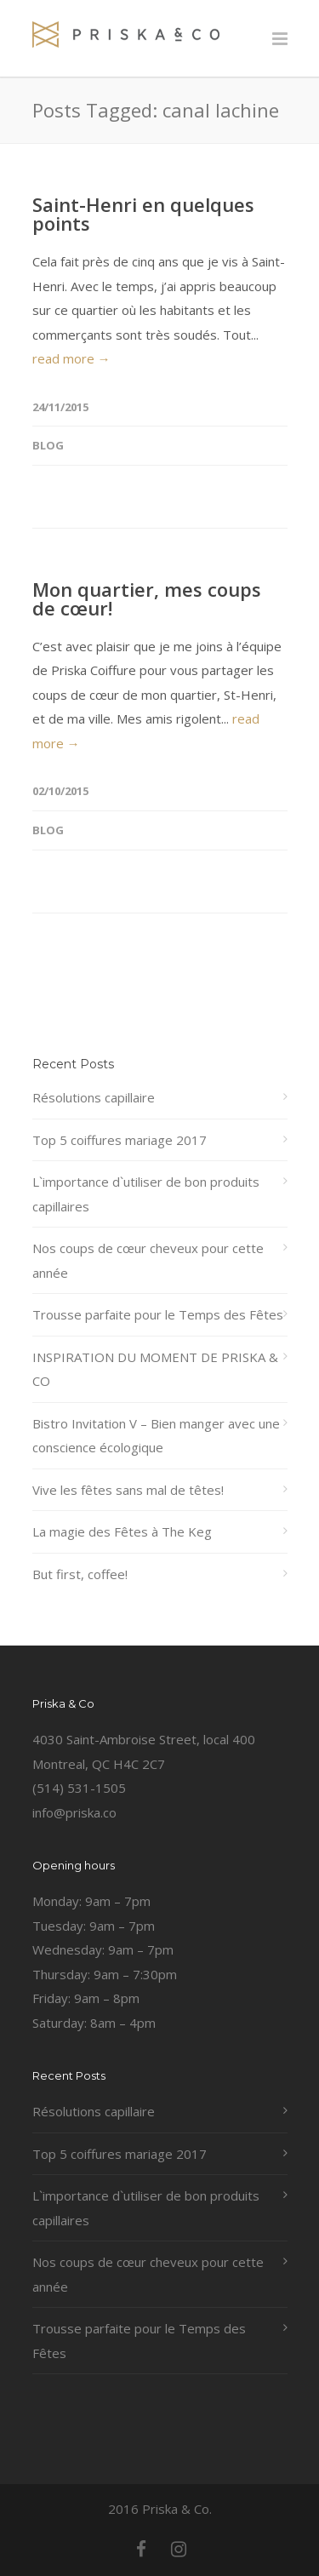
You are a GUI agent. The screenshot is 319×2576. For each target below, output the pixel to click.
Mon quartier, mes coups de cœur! (146, 598)
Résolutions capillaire (93, 1097)
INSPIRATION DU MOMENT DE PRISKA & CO (155, 1369)
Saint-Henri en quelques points (143, 214)
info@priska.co (74, 1812)
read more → (71, 358)
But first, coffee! (80, 1574)
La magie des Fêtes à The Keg (122, 1531)
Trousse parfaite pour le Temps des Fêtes (157, 1314)
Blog (48, 445)
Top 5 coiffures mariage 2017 (119, 1139)
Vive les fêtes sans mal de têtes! (128, 1489)
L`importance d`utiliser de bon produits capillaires (145, 1194)
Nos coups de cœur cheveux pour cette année (148, 1260)
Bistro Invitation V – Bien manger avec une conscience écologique (156, 1436)
